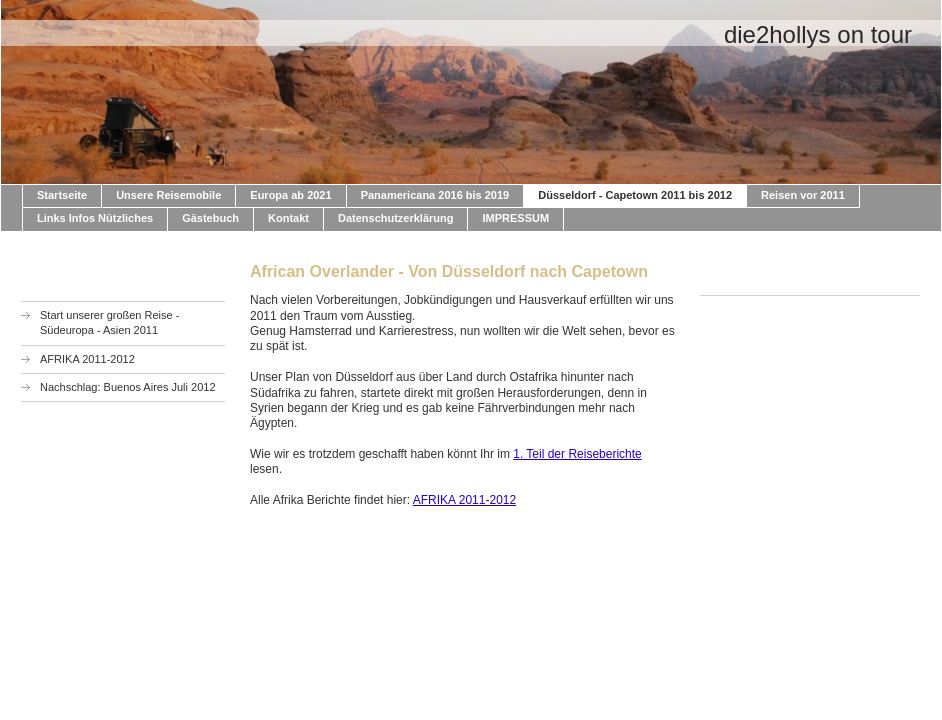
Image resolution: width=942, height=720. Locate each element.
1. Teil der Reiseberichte (577, 454)
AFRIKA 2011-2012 (464, 500)
